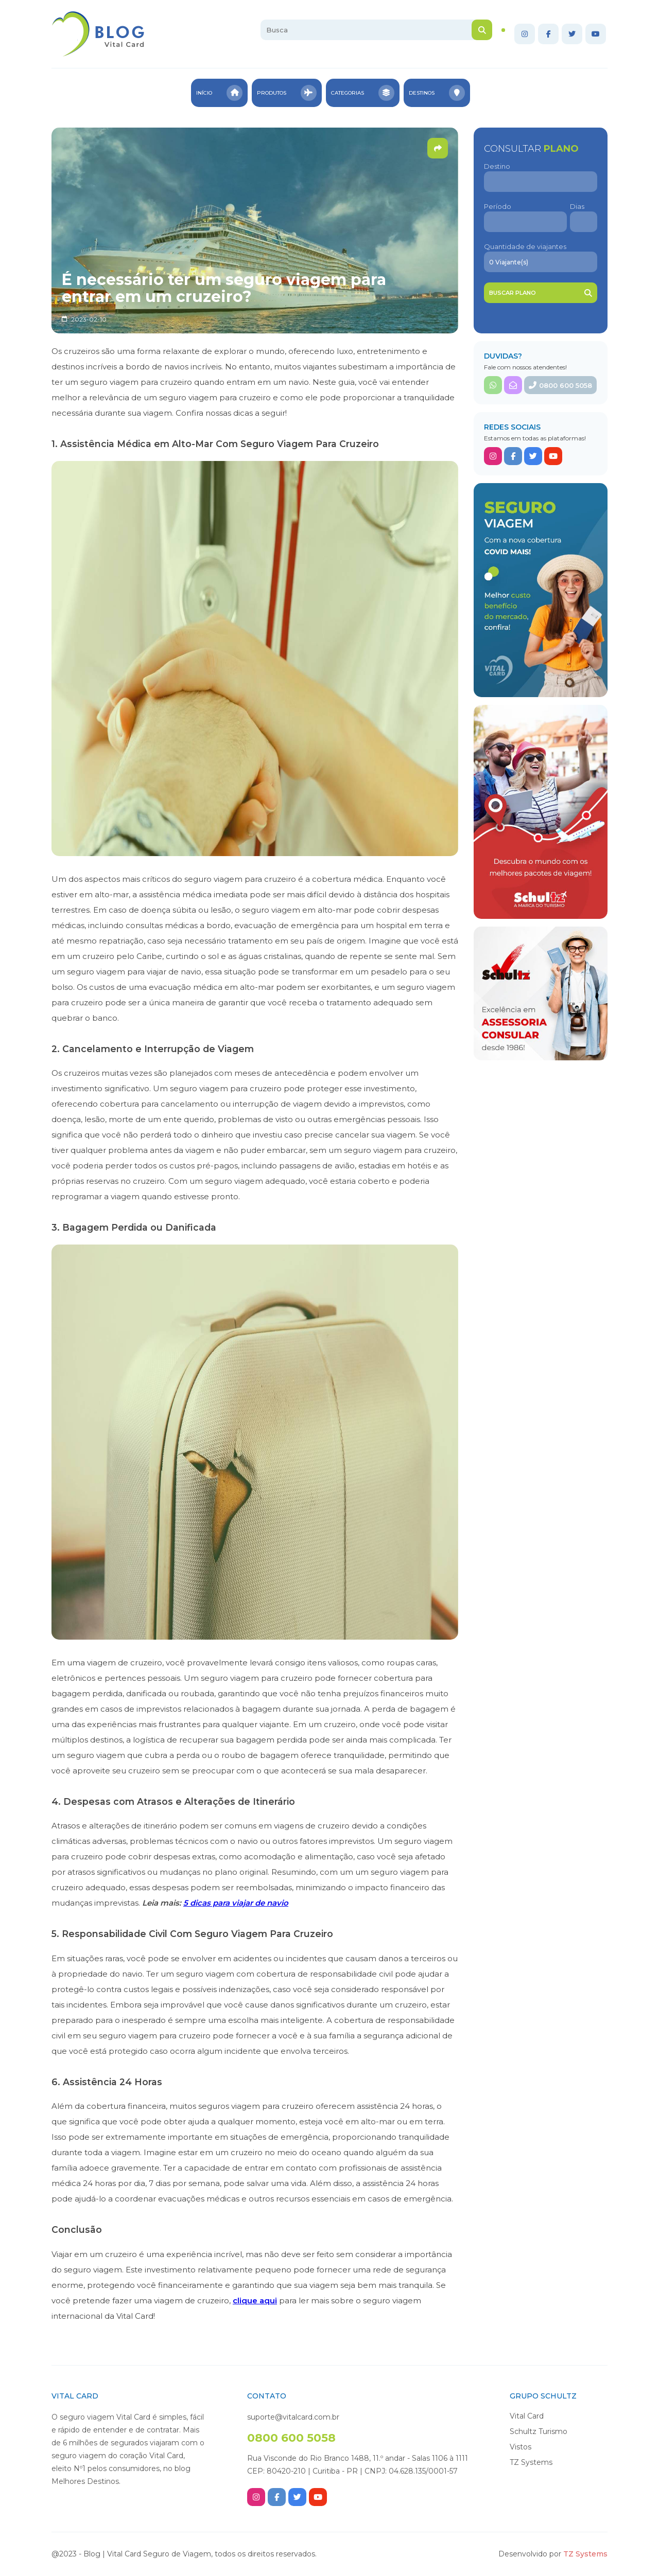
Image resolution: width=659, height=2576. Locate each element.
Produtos (286, 93)
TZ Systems (531, 2462)
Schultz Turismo (538, 2431)
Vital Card (527, 2416)
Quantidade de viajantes (525, 246)
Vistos (520, 2446)
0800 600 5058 (560, 385)
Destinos (437, 93)
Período (497, 206)
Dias (577, 206)
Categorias (363, 93)
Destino (497, 166)
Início (218, 93)
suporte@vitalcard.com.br (293, 2417)
